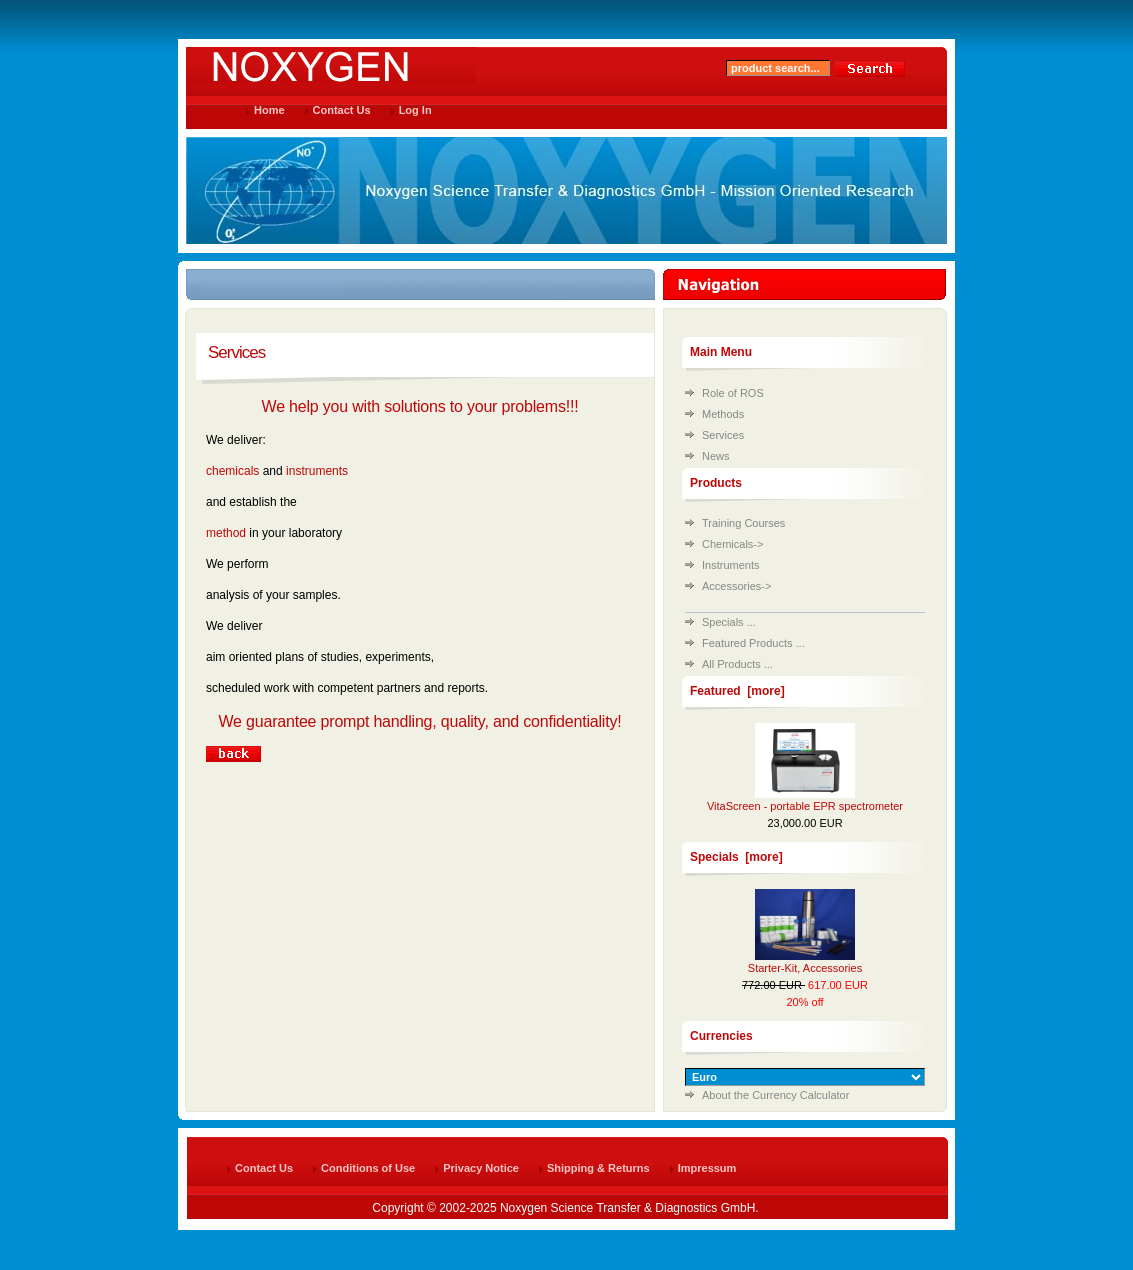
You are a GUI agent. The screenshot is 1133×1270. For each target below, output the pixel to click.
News (716, 456)
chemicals (232, 471)
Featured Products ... (753, 643)
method (226, 533)
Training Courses (743, 523)
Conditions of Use (368, 1168)
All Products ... (737, 664)
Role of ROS (733, 393)
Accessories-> (736, 586)
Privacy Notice (481, 1168)
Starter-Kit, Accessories (805, 968)
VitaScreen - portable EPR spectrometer (805, 806)
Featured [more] (737, 691)
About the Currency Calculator (775, 1095)
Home (269, 110)
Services (723, 435)
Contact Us (342, 110)
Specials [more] (736, 857)
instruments (317, 471)
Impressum (707, 1168)
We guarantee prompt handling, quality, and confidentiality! (420, 721)
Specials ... (729, 622)
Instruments (730, 565)
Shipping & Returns (598, 1168)
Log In (415, 110)
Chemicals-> (732, 544)
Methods (723, 414)
